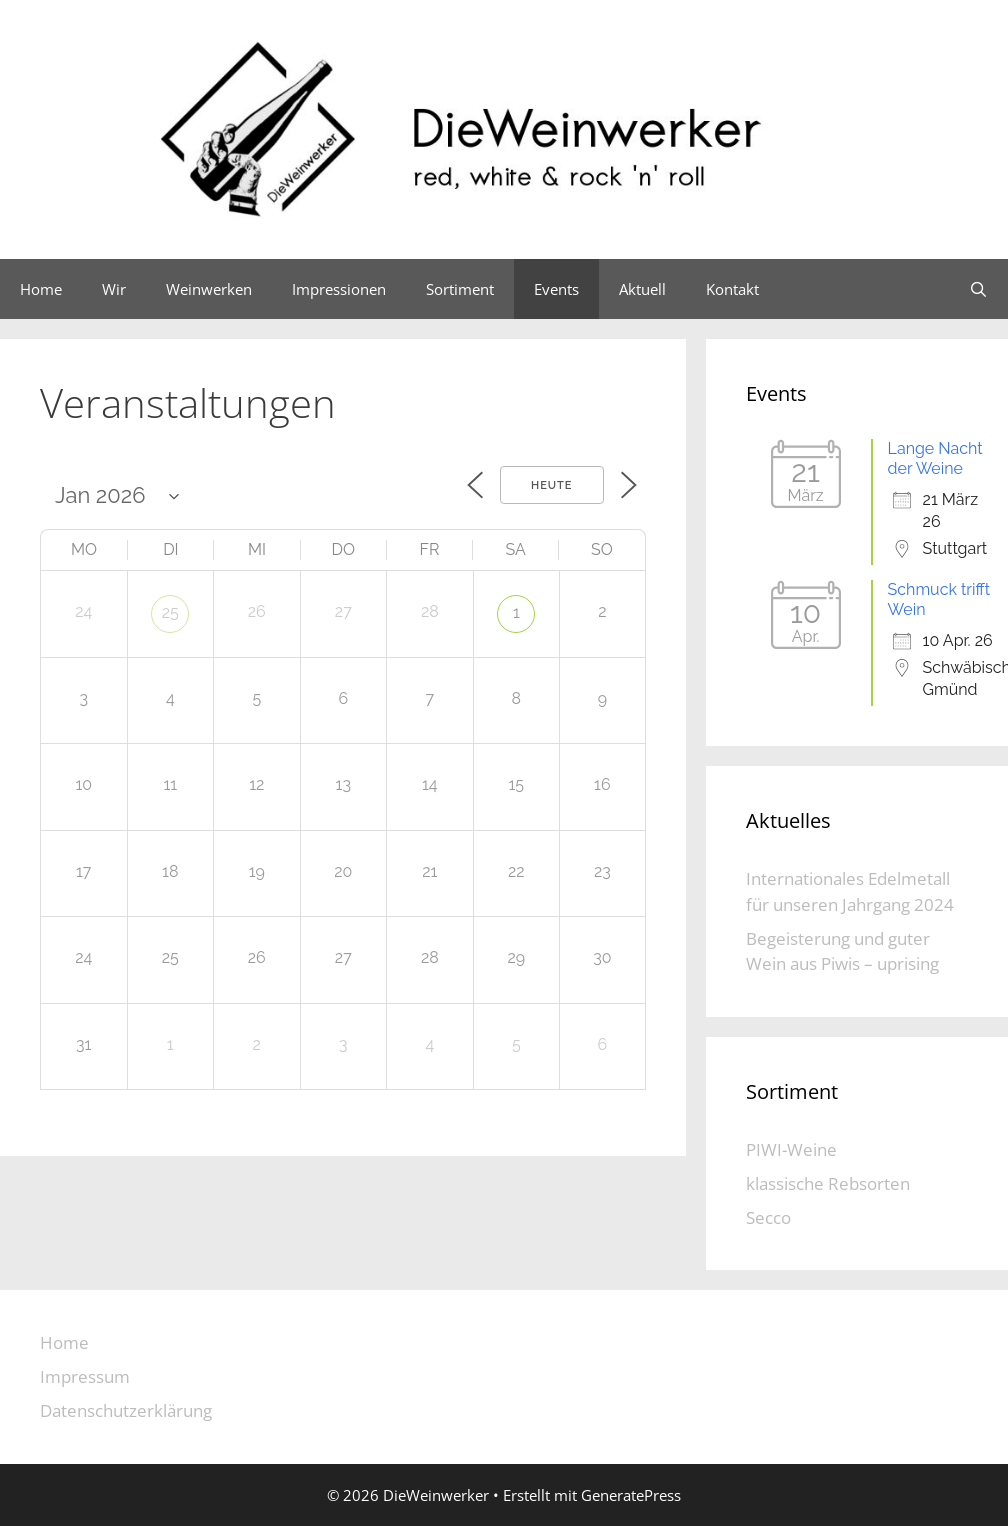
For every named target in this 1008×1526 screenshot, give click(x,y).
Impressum (85, 1376)
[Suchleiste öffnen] (978, 289)
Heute (552, 485)
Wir (114, 289)
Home (41, 289)
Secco (768, 1217)
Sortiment (460, 289)
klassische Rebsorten (828, 1183)
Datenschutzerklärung (126, 1410)
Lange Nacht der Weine (935, 458)
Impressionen (339, 289)
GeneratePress (631, 1495)
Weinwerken (209, 289)
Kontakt (732, 289)
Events (556, 289)
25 (170, 612)
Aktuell (642, 289)
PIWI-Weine (791, 1149)
